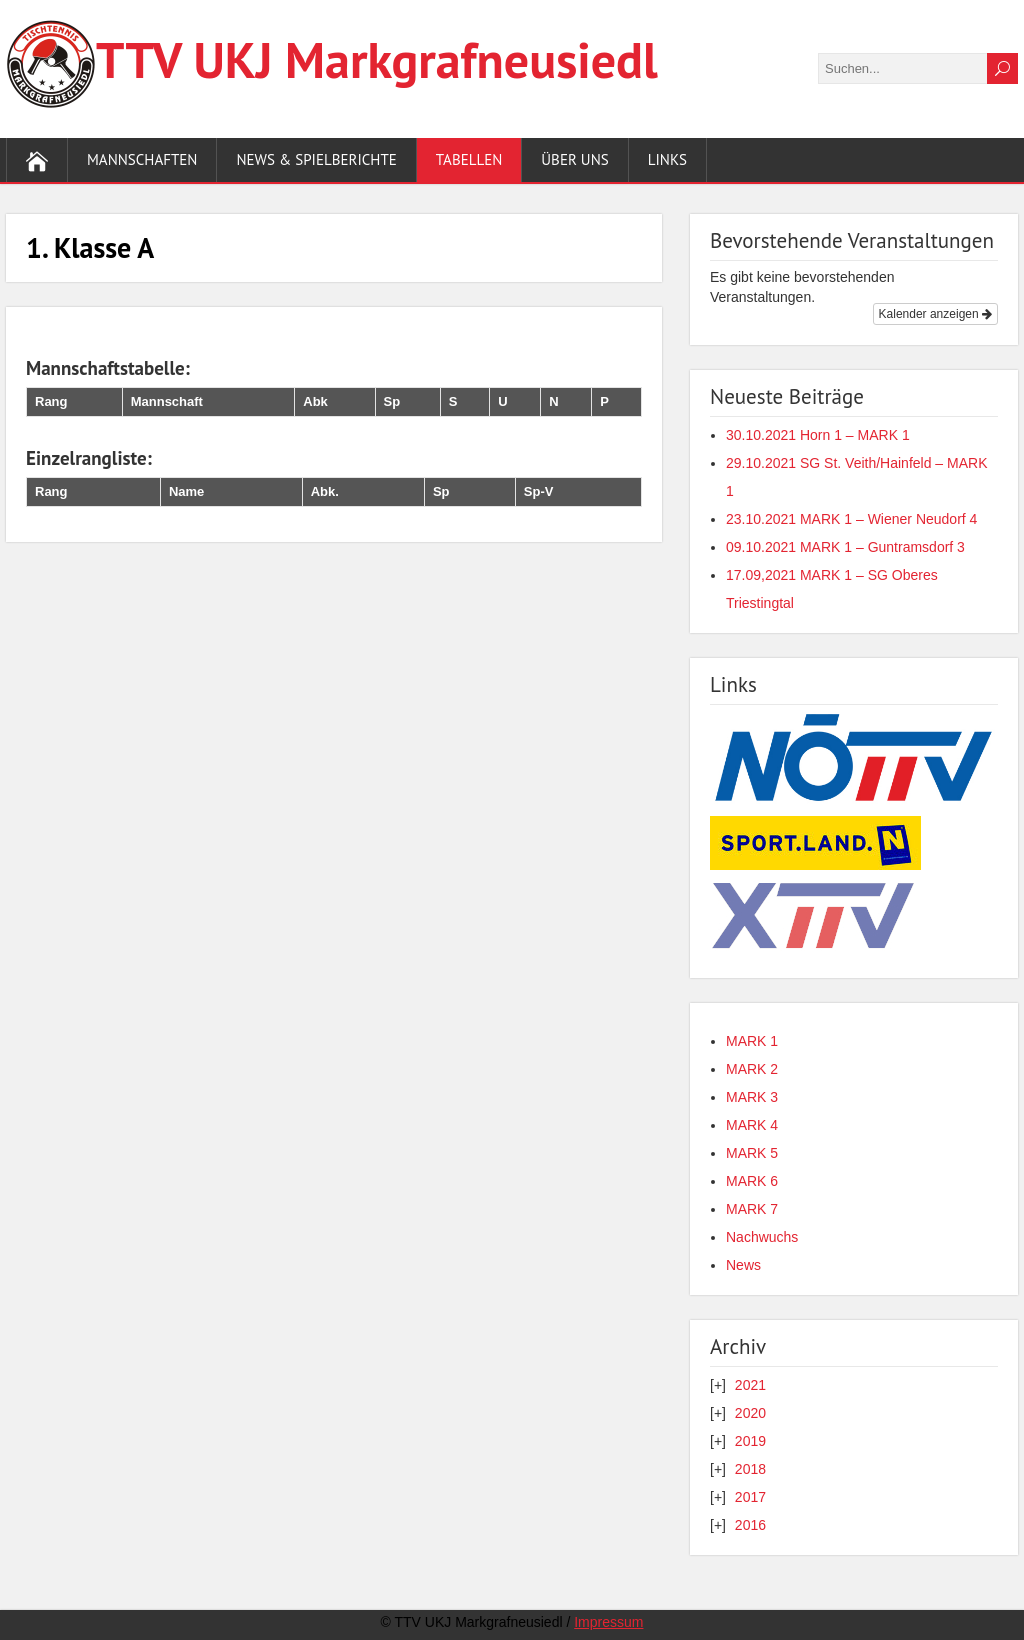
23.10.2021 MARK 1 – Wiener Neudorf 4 (851, 519)
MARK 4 (752, 1125)
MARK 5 (752, 1153)
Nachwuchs (762, 1237)
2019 (750, 1441)
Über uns (574, 159)
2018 (750, 1469)
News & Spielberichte (316, 159)
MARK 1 (752, 1041)
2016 (750, 1525)
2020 (750, 1413)
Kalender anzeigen (935, 314)
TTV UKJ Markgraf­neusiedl (377, 59)
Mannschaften (142, 159)
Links (667, 159)
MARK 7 (752, 1209)
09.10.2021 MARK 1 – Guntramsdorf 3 (845, 547)
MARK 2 (752, 1069)
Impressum (608, 1622)
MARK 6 (752, 1181)
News (743, 1265)
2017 (750, 1497)
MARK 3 (752, 1097)
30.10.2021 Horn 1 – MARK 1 (818, 435)
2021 (750, 1385)
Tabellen (469, 159)
